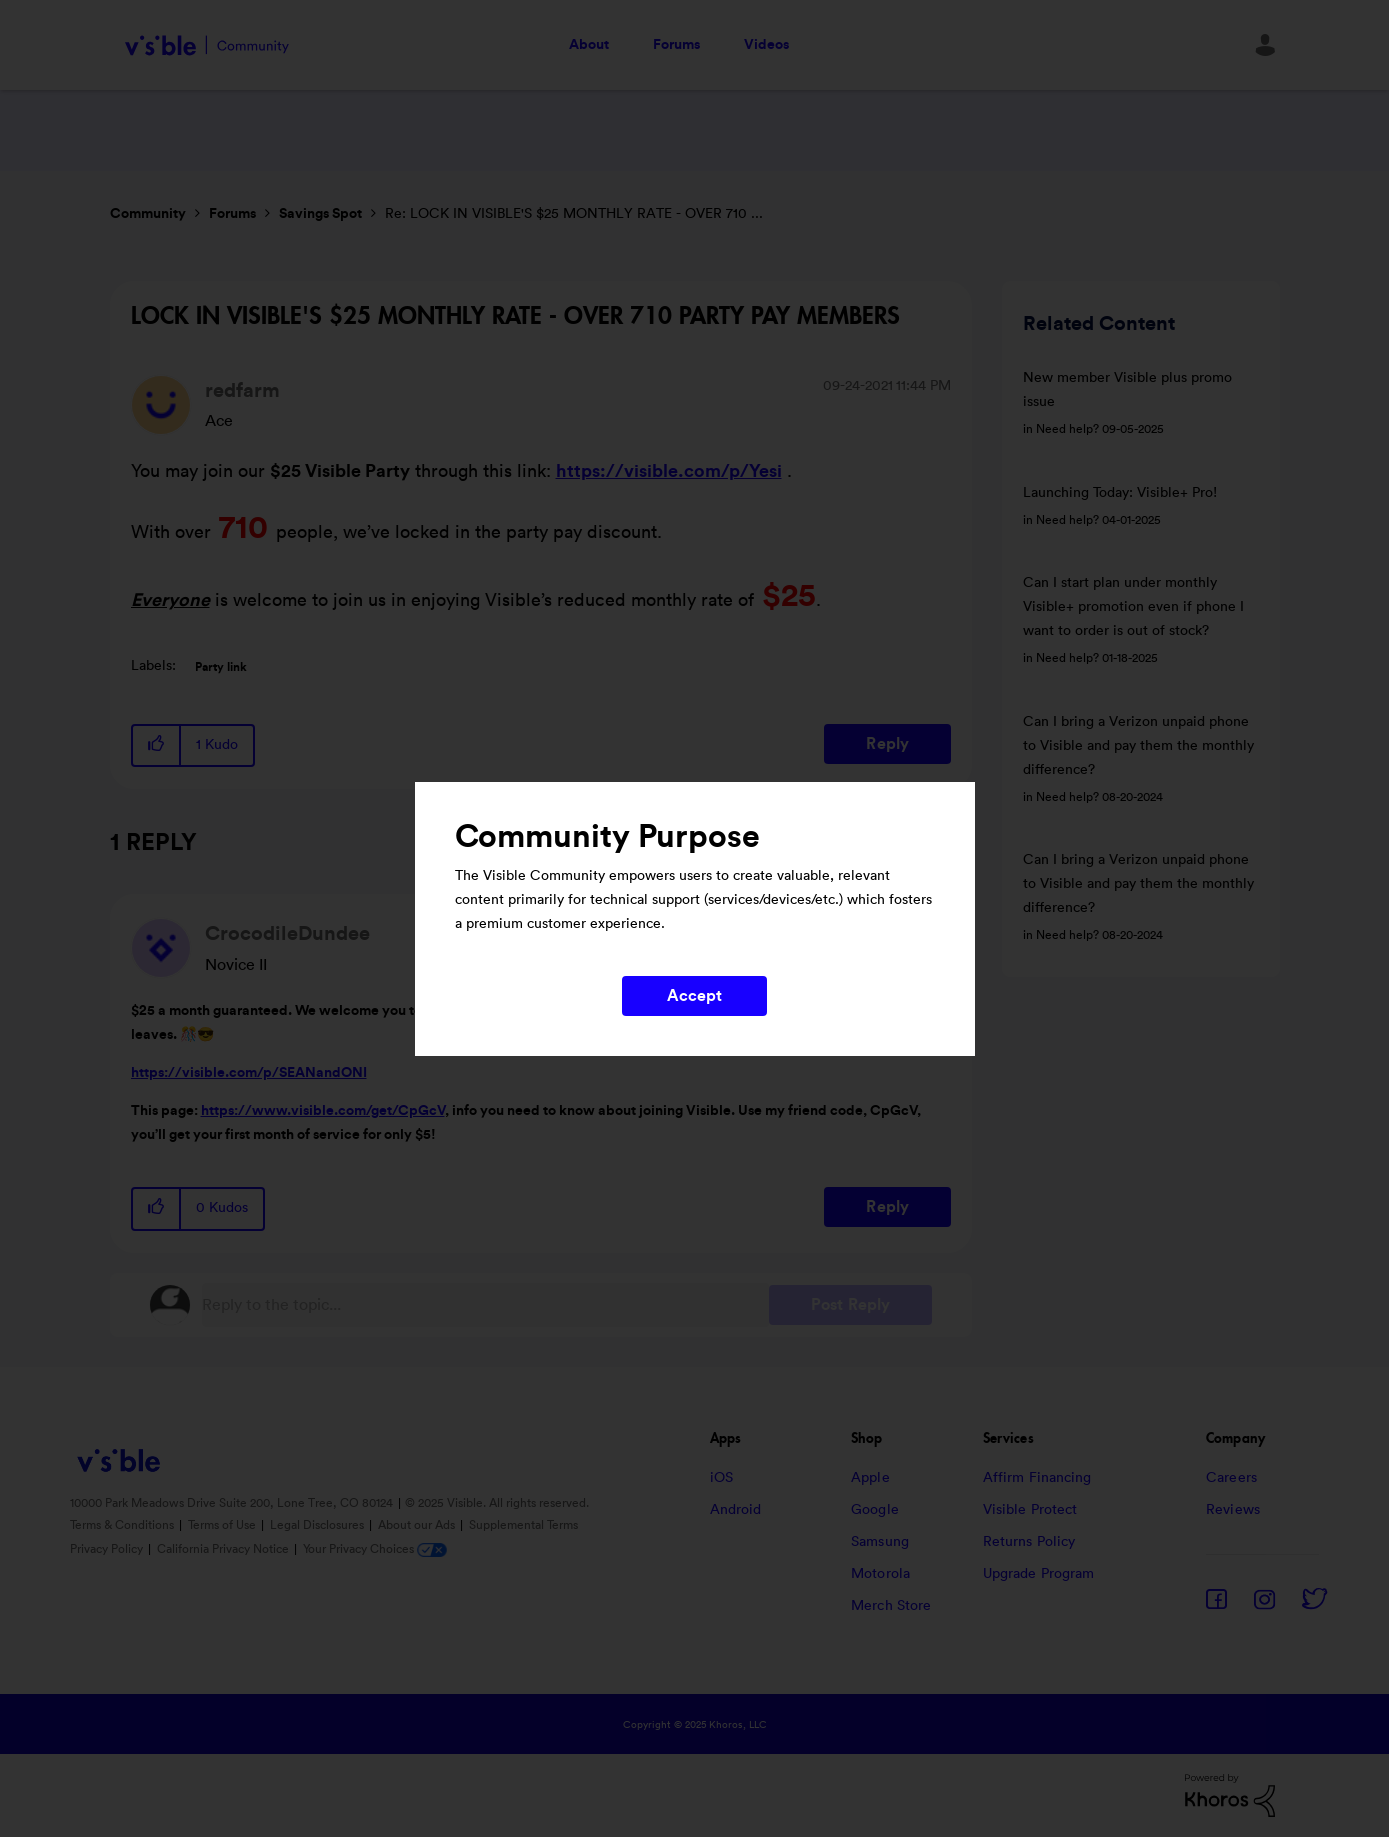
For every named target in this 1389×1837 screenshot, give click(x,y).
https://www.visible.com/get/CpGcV (323, 1111)
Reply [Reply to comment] (887, 1207)
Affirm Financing (1037, 1478)
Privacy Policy (108, 1549)
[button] (157, 745)
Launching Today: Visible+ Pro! (1120, 493)
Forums (676, 45)
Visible (207, 45)
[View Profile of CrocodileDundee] (287, 934)
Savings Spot (320, 214)
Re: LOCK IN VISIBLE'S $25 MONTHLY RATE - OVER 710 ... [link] (574, 214)
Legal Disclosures (318, 1525)
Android (736, 1510)
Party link (221, 667)
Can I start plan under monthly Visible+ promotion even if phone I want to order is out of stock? (1133, 607)
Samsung (880, 1542)
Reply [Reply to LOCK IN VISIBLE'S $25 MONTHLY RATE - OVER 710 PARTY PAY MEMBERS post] (887, 744)
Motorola (880, 1574)
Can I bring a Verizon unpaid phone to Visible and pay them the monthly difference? (1138, 746)
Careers (1231, 1478)
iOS (721, 1478)
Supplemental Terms (523, 1525)
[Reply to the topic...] (486, 1305)
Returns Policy (1029, 1542)
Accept (695, 996)
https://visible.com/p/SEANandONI (249, 1073)
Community (148, 214)
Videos (766, 45)
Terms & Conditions (123, 1525)
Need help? (1067, 429)
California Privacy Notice (224, 1549)
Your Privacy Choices (375, 1549)
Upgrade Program (1039, 1574)
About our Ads (418, 1525)
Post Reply (850, 1305)
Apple (870, 1478)
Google (875, 1510)
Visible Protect (1030, 1510)
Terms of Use (223, 1525)
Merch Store (891, 1606)
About (589, 45)
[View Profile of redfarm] (242, 391)
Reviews (1233, 1510)
